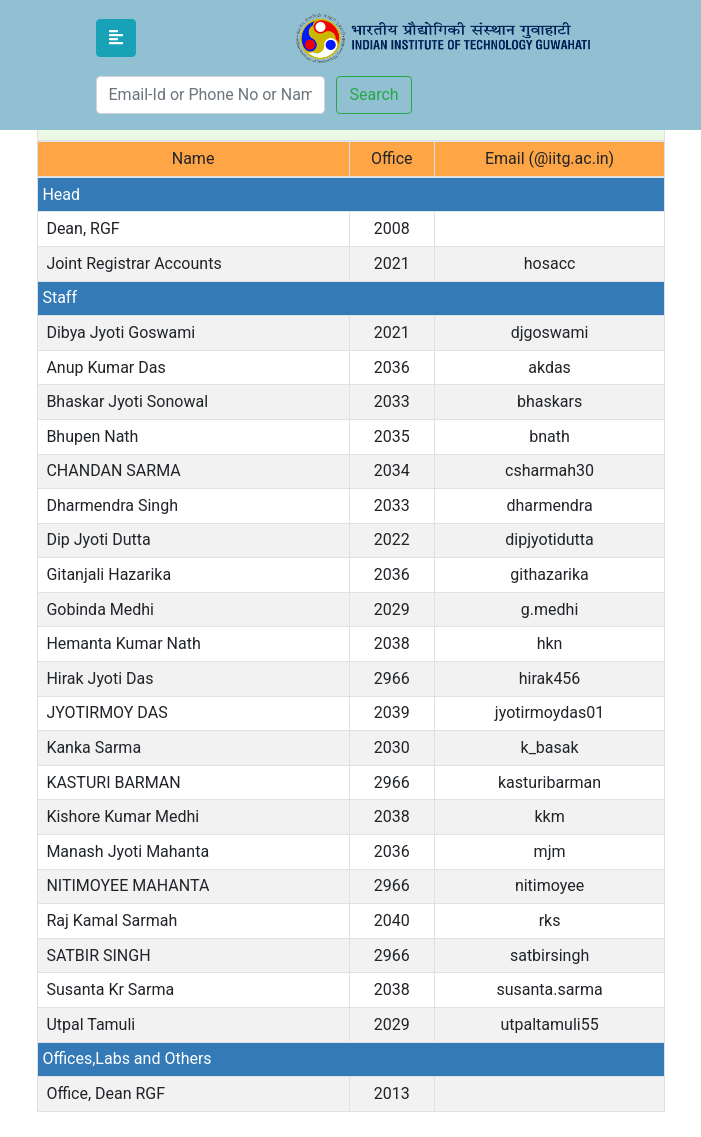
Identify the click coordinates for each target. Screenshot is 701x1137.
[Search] (210, 95)
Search (373, 94)
